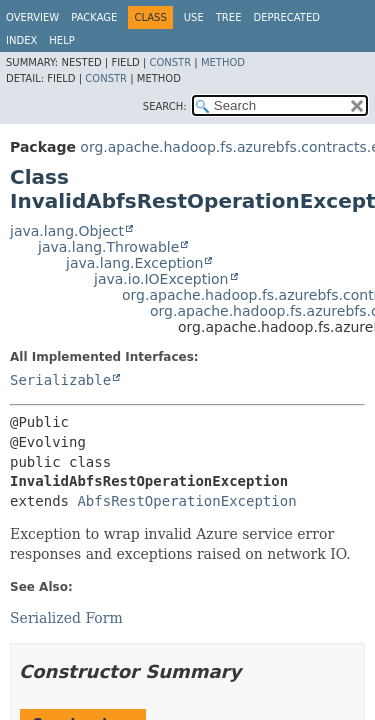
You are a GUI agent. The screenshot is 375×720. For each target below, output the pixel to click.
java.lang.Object (67, 231)
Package (94, 17)
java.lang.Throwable (108, 247)
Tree (229, 17)
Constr (170, 62)
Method (223, 62)
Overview (32, 17)
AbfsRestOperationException (186, 501)
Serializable (60, 380)
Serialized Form (66, 618)
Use (194, 17)
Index (21, 40)
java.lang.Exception (134, 263)
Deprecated (286, 17)
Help (61, 40)
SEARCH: (165, 106)
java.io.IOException (161, 279)
